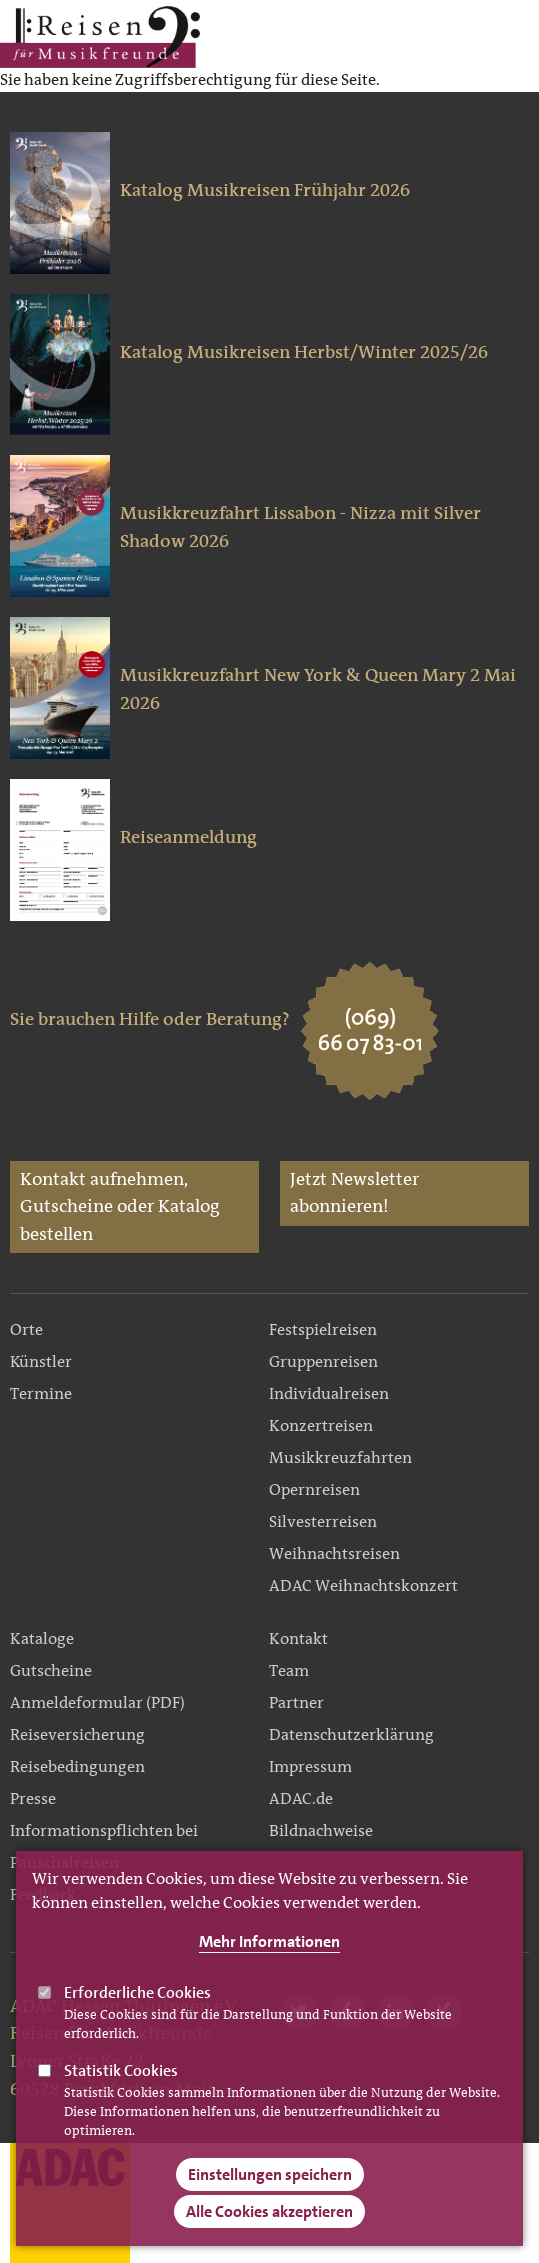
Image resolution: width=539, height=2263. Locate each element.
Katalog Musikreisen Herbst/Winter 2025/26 (304, 352)
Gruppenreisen (323, 1361)
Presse (33, 1798)
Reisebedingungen (77, 1766)
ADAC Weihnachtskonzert (363, 1585)
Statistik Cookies (121, 2095)
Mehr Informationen (269, 1966)
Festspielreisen (323, 1329)
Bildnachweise (321, 1830)
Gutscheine (51, 1670)
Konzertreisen (321, 1425)
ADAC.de (301, 1798)
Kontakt (298, 1638)
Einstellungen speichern (270, 2200)
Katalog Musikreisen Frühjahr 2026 (265, 190)
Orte (26, 1329)
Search (513, 37)
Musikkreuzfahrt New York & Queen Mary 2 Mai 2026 (318, 689)
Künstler (41, 1361)
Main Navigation (461, 37)
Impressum (310, 1766)
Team (289, 1670)
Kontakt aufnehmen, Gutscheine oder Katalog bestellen (120, 1206)
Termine (41, 1393)
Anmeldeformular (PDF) (97, 1702)
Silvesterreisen (323, 1521)
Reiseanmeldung (188, 837)
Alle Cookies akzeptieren (269, 2237)
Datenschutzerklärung (351, 1734)
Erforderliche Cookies (137, 2017)
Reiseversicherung (77, 1734)
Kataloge (42, 1638)
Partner (296, 1702)
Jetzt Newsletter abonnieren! (354, 1193)
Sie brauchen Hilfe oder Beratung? (150, 1019)
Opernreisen (314, 1489)
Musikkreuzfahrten (340, 1457)
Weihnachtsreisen (334, 1553)
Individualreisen (329, 1393)
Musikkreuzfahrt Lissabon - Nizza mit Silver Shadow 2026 (300, 527)
